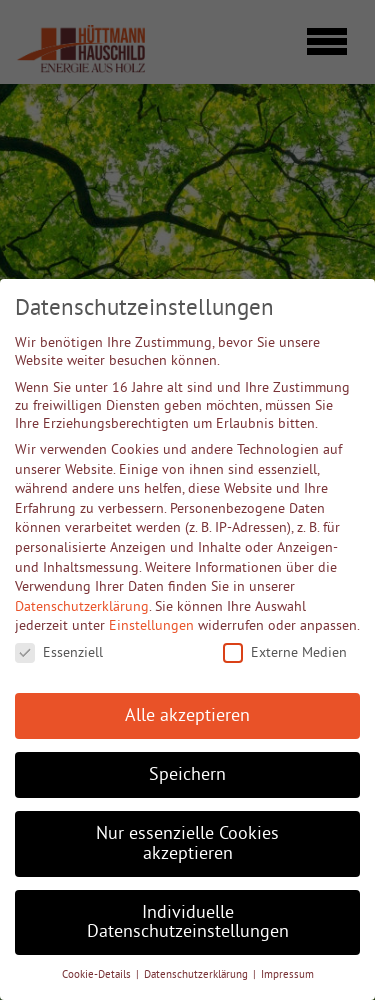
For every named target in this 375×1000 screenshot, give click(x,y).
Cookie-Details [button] (98, 974)
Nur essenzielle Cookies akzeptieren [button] (187, 843)
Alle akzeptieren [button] (187, 715)
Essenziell (59, 652)
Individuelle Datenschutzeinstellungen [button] (188, 922)
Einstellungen (151, 625)
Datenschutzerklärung (82, 606)
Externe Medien (285, 652)
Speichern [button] (187, 774)
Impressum (287, 974)
